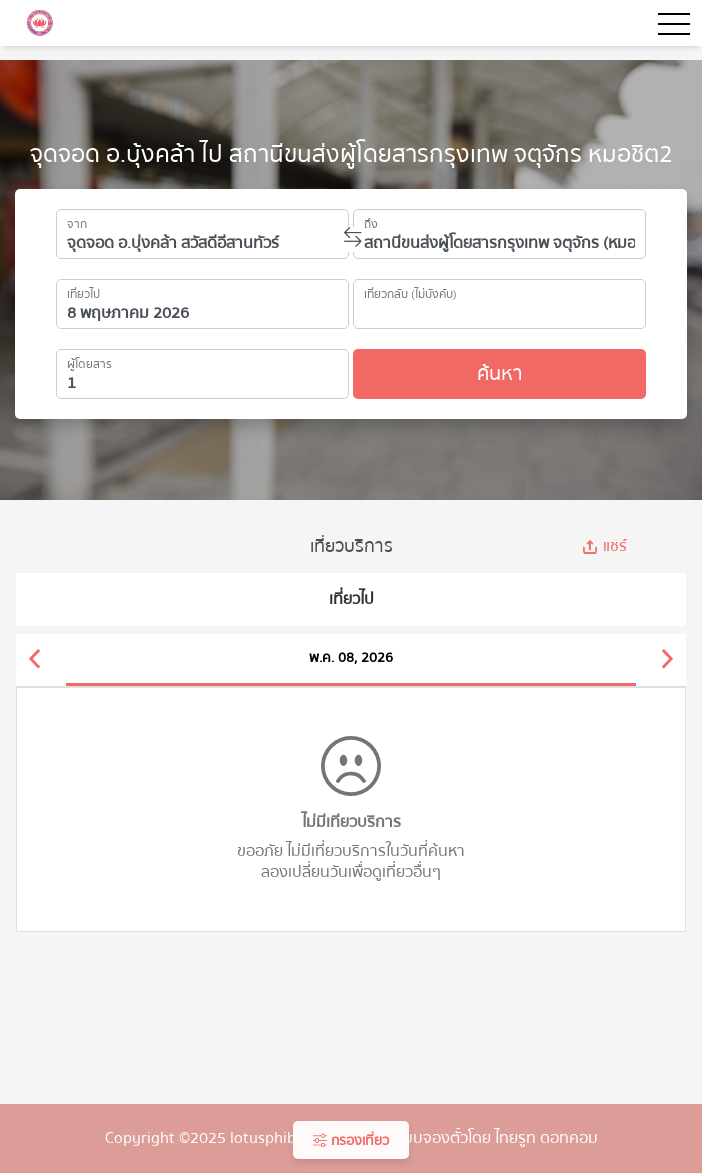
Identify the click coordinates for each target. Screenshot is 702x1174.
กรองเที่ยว (351, 1141)
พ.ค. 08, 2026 (351, 658)
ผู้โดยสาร (89, 361)
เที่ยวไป (83, 291)
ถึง (371, 221)
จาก (77, 221)
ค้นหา (499, 373)
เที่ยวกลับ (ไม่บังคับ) (410, 291)
